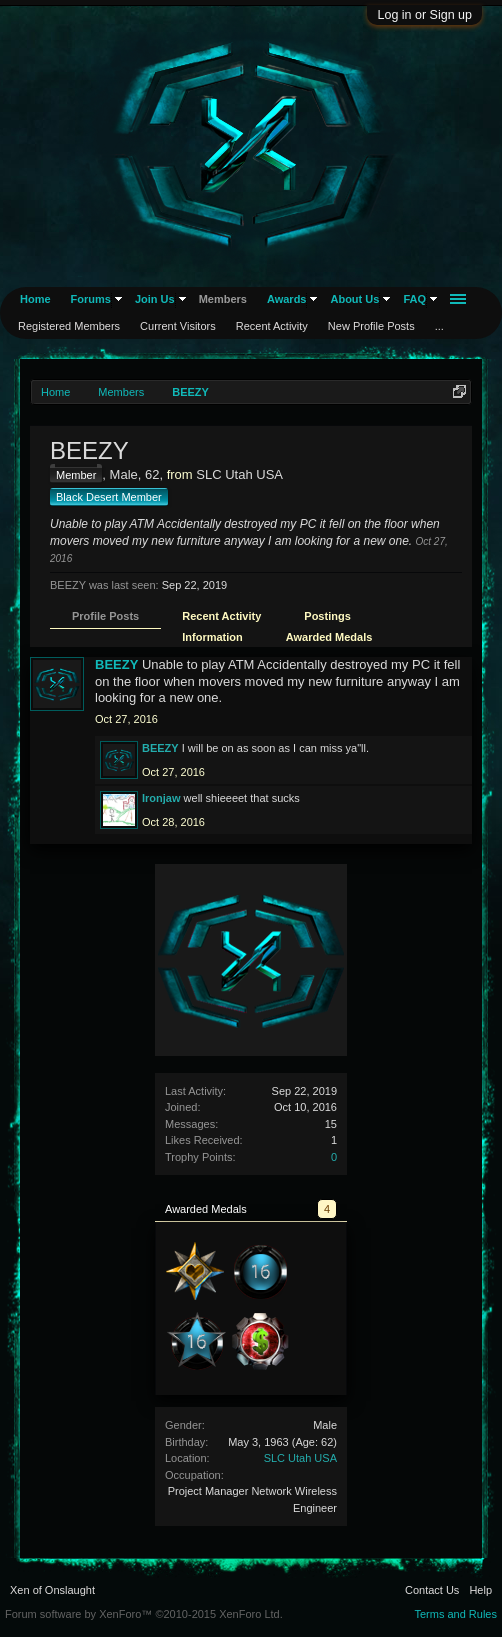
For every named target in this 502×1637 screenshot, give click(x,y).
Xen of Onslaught (52, 1590)
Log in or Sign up (424, 15)
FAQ (414, 299)
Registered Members (69, 326)
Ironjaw (161, 798)
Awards (287, 299)
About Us (354, 299)
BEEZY (116, 664)
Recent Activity (221, 616)
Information (212, 637)
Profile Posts (105, 616)
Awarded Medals (329, 637)
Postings (327, 616)
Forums (91, 299)
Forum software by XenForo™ (144, 1614)
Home (35, 299)
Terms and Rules (455, 1614)
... (439, 326)
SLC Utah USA (300, 1458)
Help (480, 1590)
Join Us (155, 299)
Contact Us (432, 1590)
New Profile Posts (371, 326)
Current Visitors (178, 326)
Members (223, 299)
